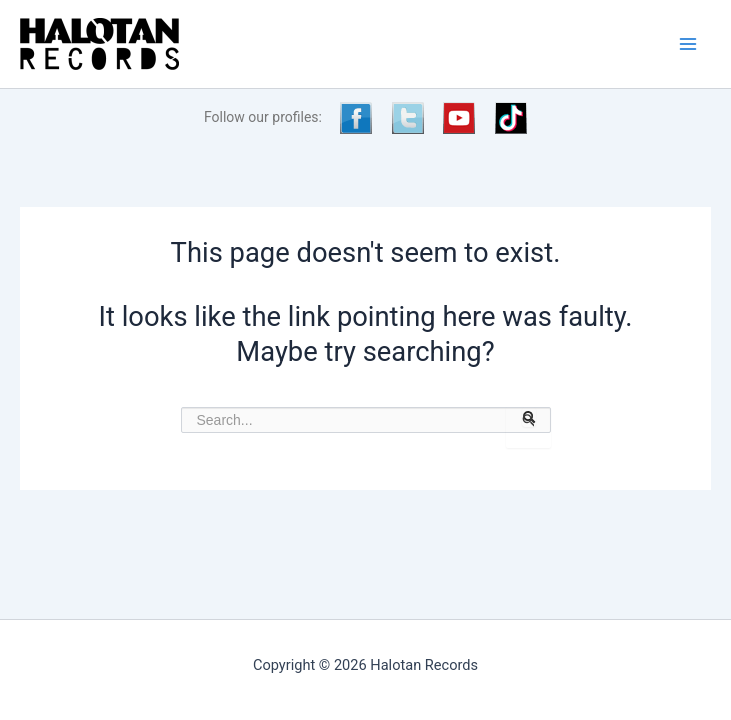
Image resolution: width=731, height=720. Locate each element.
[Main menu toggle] (688, 44)
